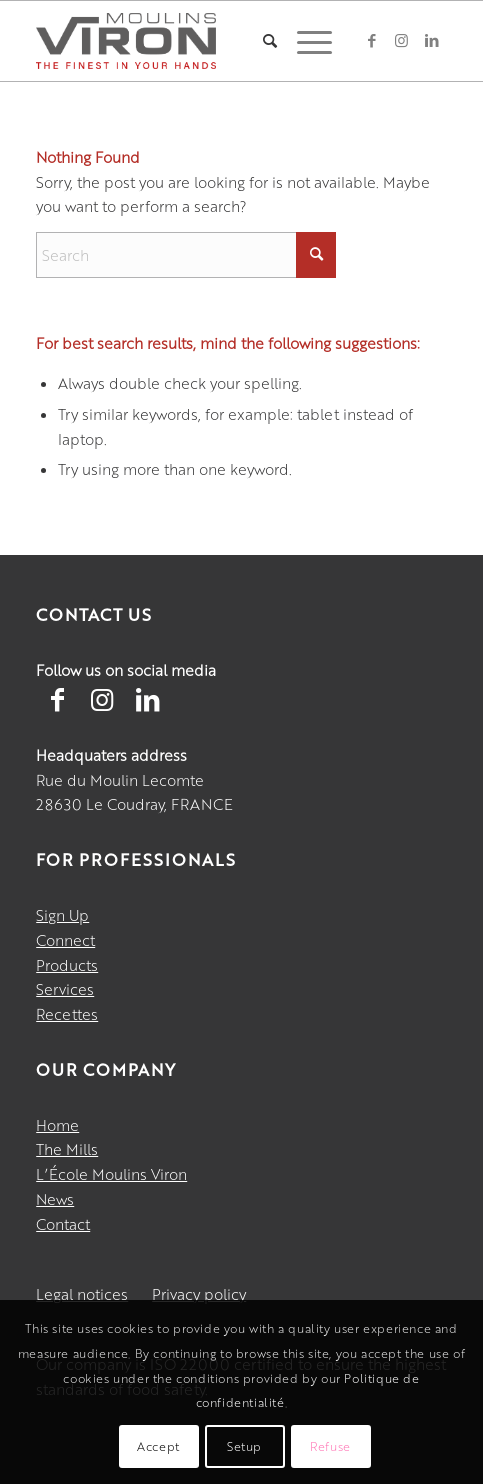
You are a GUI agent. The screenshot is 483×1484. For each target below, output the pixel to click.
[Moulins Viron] (126, 41)
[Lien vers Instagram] (102, 698)
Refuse (330, 1446)
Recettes (67, 1013)
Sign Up (62, 914)
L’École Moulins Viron (111, 1173)
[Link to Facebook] (372, 40)
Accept (158, 1446)
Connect (65, 939)
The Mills (67, 1148)
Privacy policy (199, 1293)
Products (67, 964)
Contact (63, 1223)
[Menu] (304, 41)
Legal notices (82, 1293)
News (55, 1198)
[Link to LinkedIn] (432, 40)
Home (57, 1124)
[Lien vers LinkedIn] (147, 698)
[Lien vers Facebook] (57, 698)
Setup (244, 1446)
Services (65, 988)
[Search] (260, 41)
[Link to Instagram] (402, 40)
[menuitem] (260, 41)
